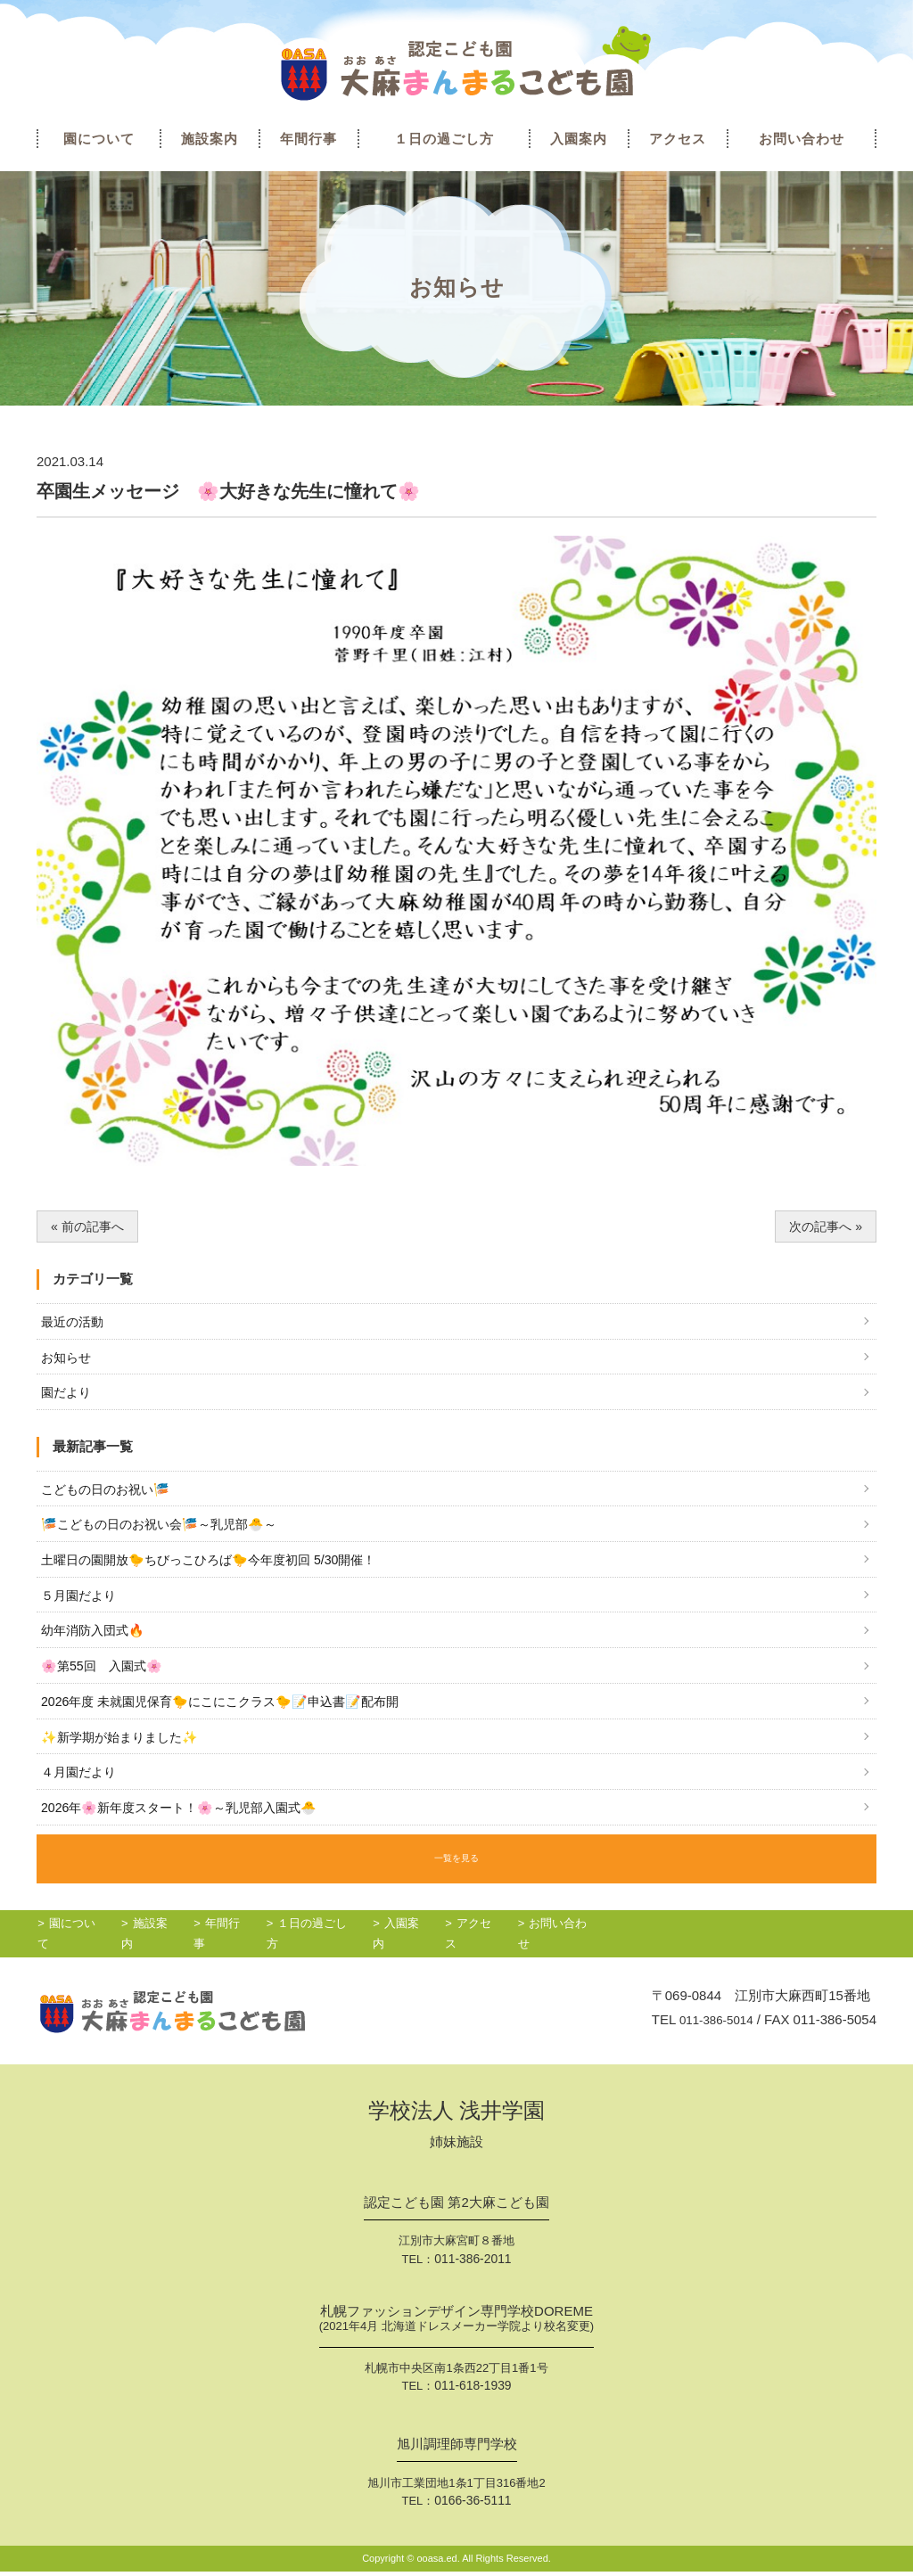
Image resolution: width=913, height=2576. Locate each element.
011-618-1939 (473, 2392)
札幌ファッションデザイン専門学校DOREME (456, 2326)
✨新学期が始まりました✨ (125, 1752)
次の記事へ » (824, 1227)
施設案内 (209, 138)
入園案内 (578, 138)
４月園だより (81, 1789)
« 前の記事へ (90, 1227)
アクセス (677, 138)
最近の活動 (74, 1323)
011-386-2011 (473, 2265)
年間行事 (308, 138)
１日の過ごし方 (444, 138)
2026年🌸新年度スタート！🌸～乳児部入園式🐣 (188, 1826)
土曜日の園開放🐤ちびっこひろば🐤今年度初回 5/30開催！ (220, 1568)
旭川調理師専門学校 (457, 2449)
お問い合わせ (801, 138)
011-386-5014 (711, 2026)
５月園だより (81, 1604)
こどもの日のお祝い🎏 (109, 1495)
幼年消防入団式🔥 (96, 1642)
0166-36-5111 (473, 2505)
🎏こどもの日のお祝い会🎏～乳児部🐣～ (166, 1531)
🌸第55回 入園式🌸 (105, 1678)
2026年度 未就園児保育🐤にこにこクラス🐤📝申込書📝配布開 (232, 1715)
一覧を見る (456, 1872)
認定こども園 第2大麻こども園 (456, 2210)
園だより (68, 1397)
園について (99, 138)
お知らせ (68, 1360)
